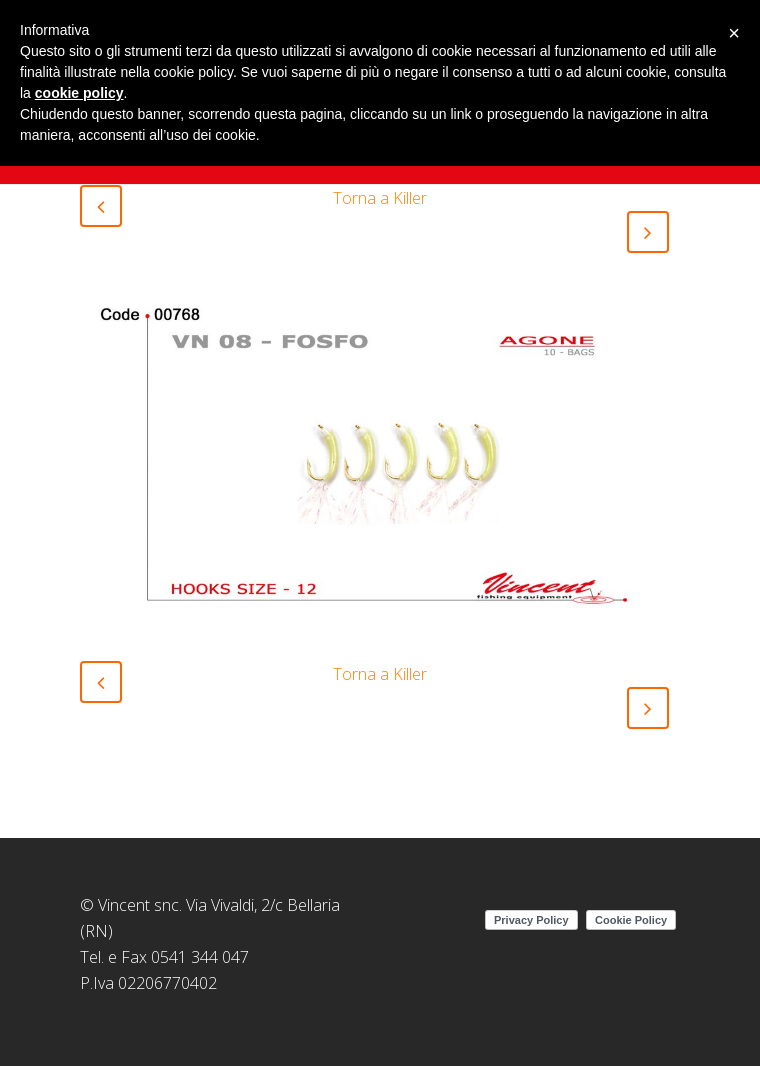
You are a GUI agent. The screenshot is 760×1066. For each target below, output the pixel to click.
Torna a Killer (380, 198)
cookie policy (79, 93)
